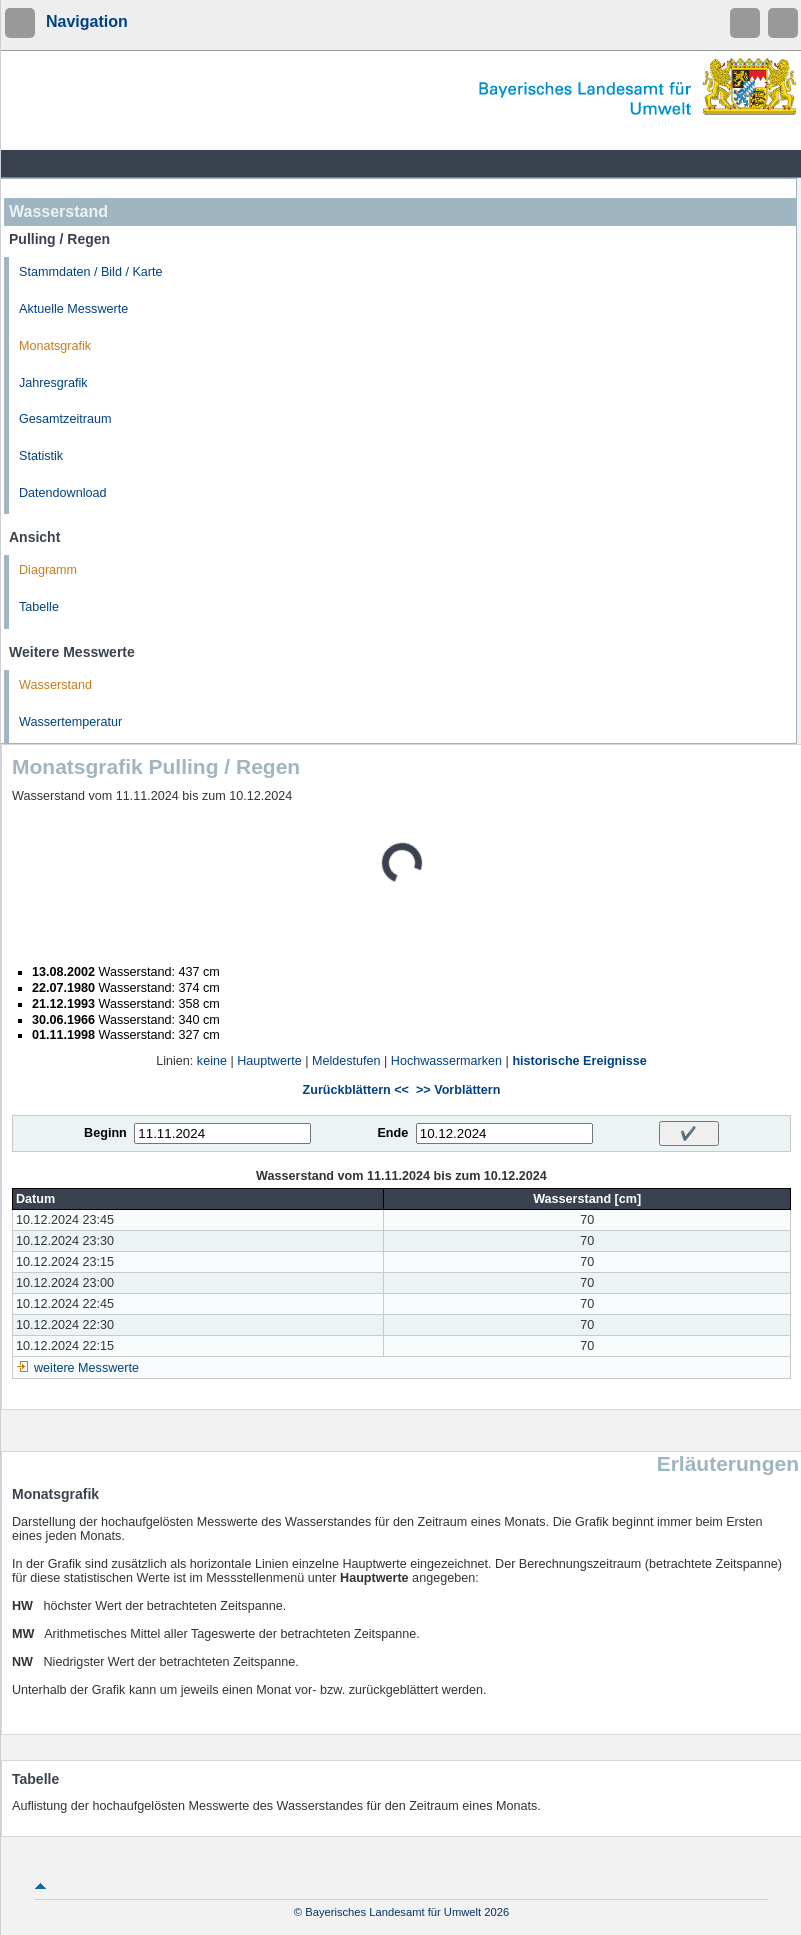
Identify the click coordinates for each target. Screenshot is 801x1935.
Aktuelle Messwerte (73, 309)
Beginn (105, 1133)
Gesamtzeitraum (65, 419)
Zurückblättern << (356, 1090)
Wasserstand (55, 685)
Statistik (41, 456)
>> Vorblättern (458, 1090)
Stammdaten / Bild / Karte (91, 272)
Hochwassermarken (446, 1061)
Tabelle (39, 607)
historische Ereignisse (579, 1061)
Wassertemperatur (70, 722)
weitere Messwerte (86, 1368)
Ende (392, 1133)
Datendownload (63, 493)
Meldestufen (346, 1061)
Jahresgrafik (53, 383)
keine (212, 1061)
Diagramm (48, 570)
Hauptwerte (269, 1061)
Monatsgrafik (55, 346)
